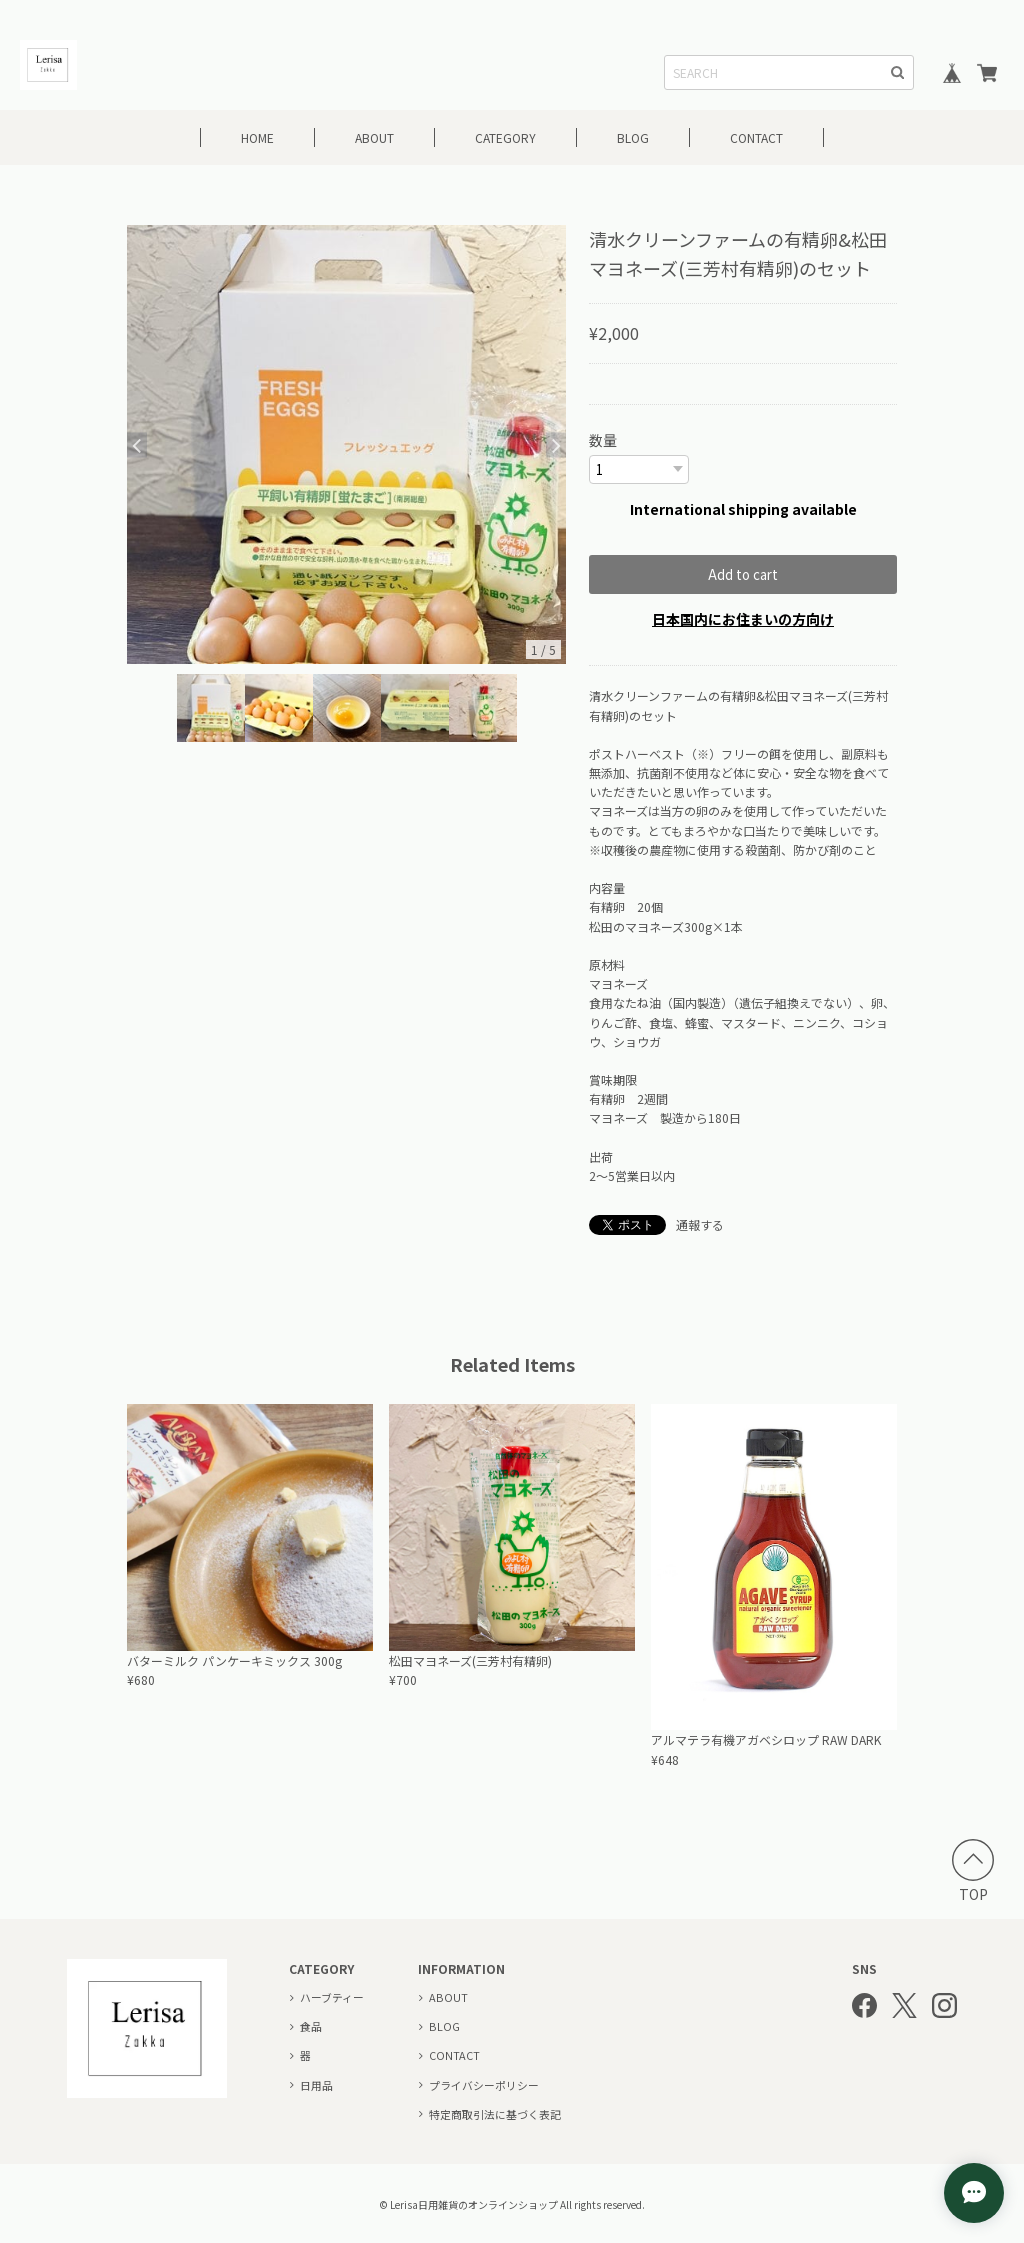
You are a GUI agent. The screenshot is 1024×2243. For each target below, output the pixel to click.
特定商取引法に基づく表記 (495, 2113)
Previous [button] (137, 444)
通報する (700, 1223)
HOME (257, 137)
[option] (346, 444)
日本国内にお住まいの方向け (743, 618)
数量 (603, 440)
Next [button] (556, 444)
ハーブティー (332, 1996)
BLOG (633, 137)
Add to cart (743, 573)
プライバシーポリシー (484, 2084)
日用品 (316, 2084)
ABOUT (374, 137)
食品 (311, 2025)
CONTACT (756, 137)
